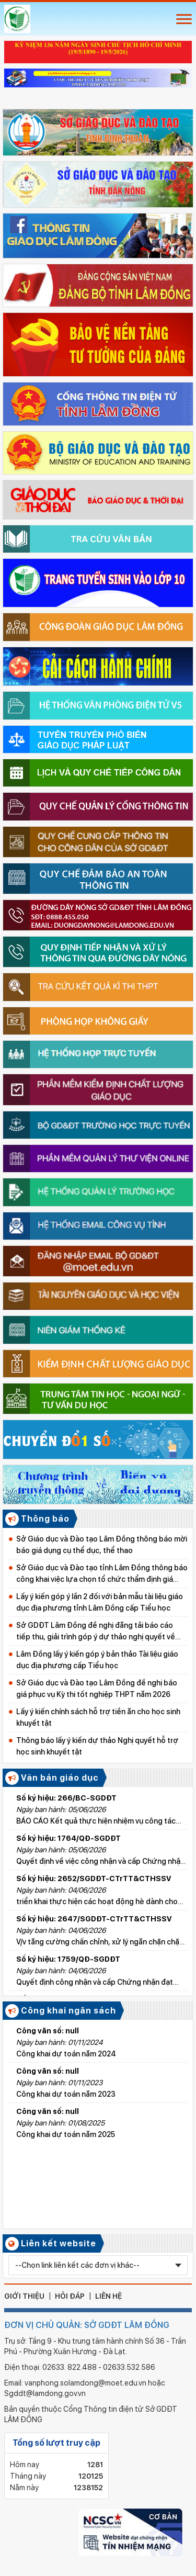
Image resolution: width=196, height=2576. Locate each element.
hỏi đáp (70, 2296)
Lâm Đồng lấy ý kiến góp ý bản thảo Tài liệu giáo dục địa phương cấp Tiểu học (97, 1660)
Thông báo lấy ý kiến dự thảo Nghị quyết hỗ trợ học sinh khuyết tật (97, 1746)
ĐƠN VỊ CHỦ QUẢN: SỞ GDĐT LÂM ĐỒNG (86, 2325)
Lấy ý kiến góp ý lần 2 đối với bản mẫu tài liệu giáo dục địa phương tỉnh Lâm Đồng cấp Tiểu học (99, 1602)
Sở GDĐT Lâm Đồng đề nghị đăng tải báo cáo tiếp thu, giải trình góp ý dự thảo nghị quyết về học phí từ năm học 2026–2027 (95, 1632)
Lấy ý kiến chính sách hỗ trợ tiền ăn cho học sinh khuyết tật (98, 1717)
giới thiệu (24, 2296)
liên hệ (108, 2296)
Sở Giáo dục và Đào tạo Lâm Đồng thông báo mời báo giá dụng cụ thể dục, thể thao (101, 1545)
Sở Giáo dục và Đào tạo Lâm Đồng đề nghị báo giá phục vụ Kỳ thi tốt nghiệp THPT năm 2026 (96, 1688)
